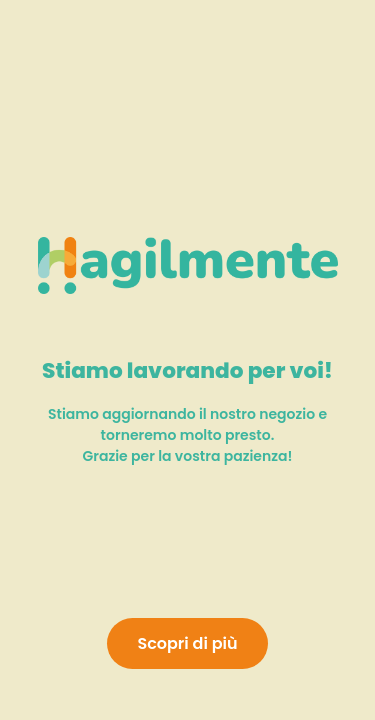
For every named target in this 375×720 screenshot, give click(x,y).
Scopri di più (187, 643)
